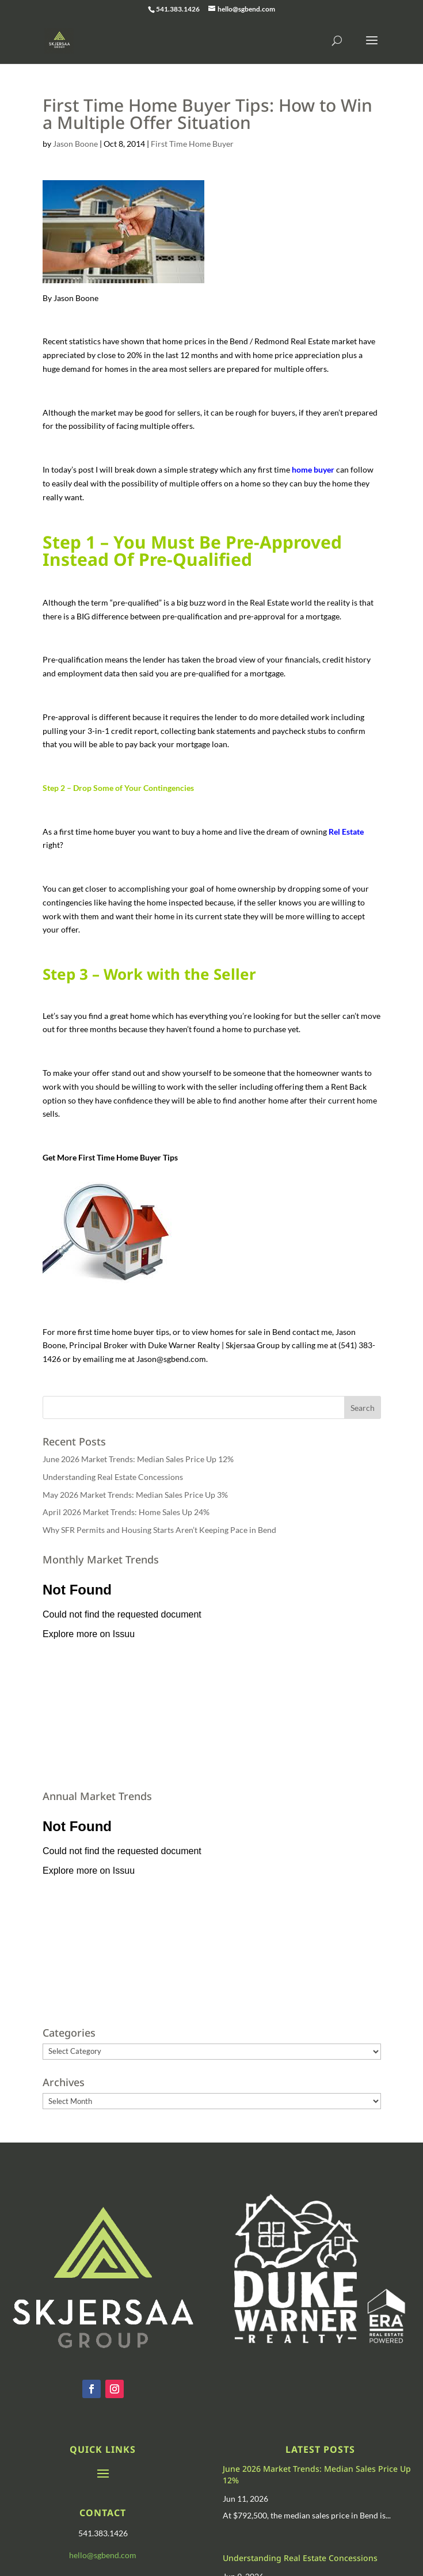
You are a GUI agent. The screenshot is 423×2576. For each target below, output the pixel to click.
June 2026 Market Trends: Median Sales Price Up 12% (138, 1459)
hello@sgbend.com (102, 2555)
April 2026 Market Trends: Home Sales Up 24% (126, 1512)
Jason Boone (75, 144)
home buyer (313, 469)
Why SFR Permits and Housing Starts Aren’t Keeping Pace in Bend (159, 1530)
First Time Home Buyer (192, 144)
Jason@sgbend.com (171, 1359)
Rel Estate (346, 831)
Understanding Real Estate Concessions (113, 1477)
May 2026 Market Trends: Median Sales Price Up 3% (135, 1495)
